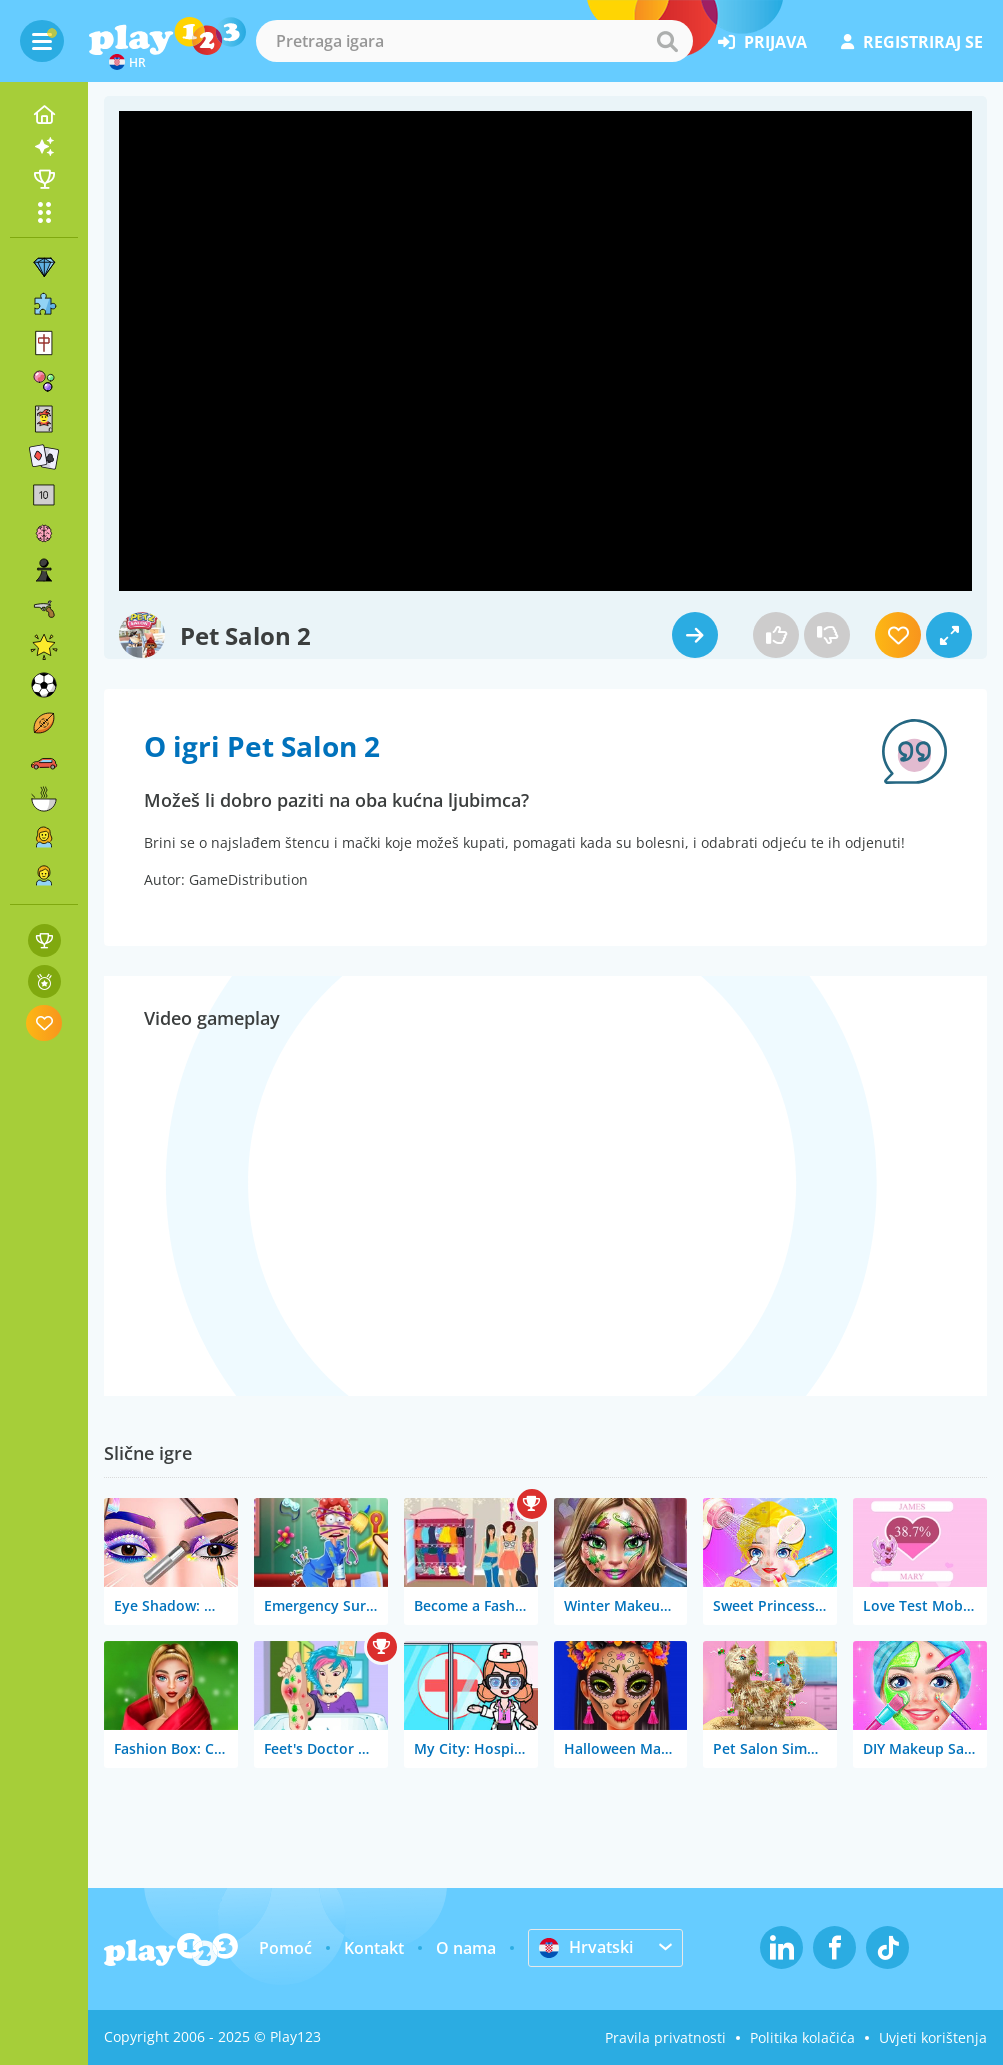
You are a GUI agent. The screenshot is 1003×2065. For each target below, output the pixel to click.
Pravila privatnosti (665, 2037)
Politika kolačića (802, 2037)
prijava (762, 42)
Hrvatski (586, 1947)
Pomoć (285, 1948)
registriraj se (912, 42)
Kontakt (374, 1948)
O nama (466, 1948)
